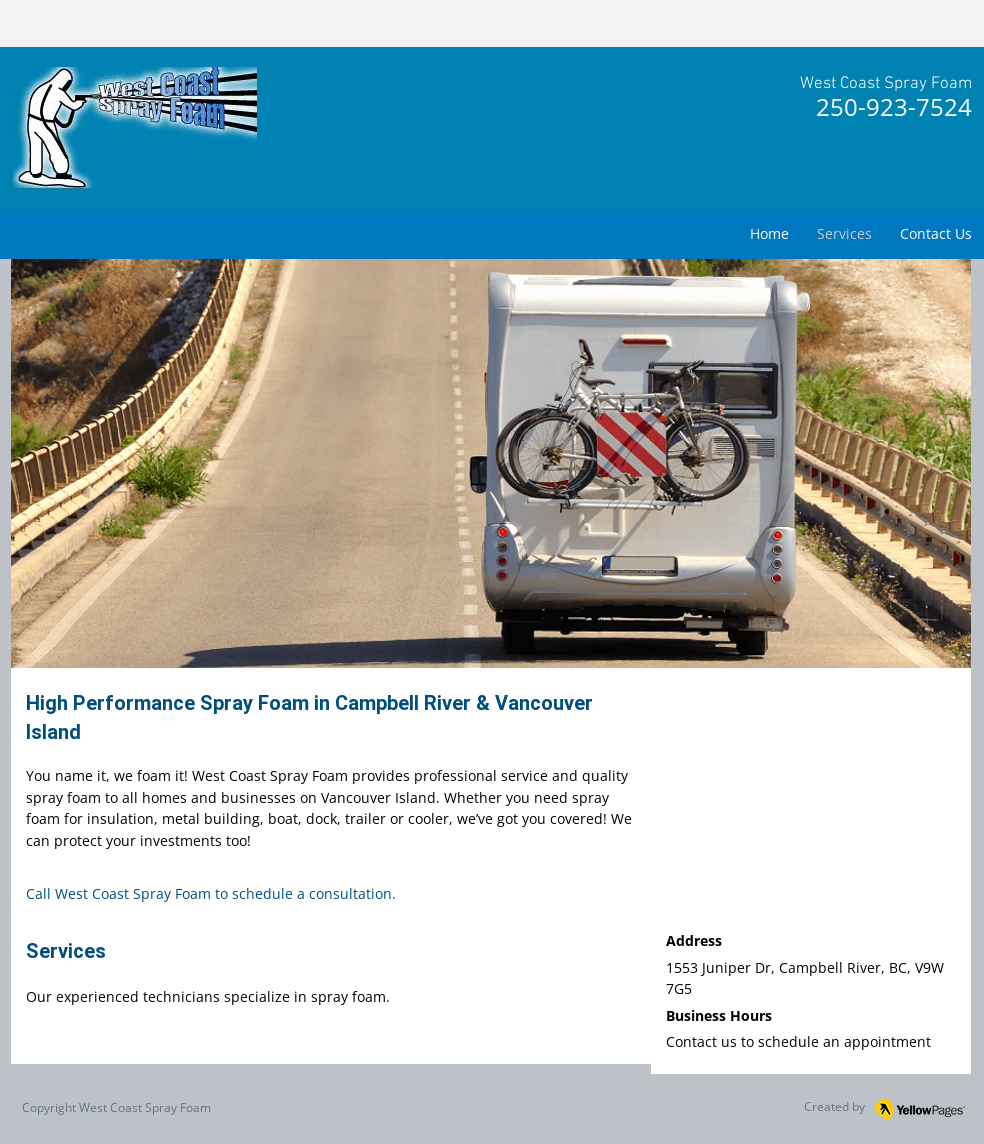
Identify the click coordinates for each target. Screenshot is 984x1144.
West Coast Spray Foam (145, 1107)
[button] (491, 464)
